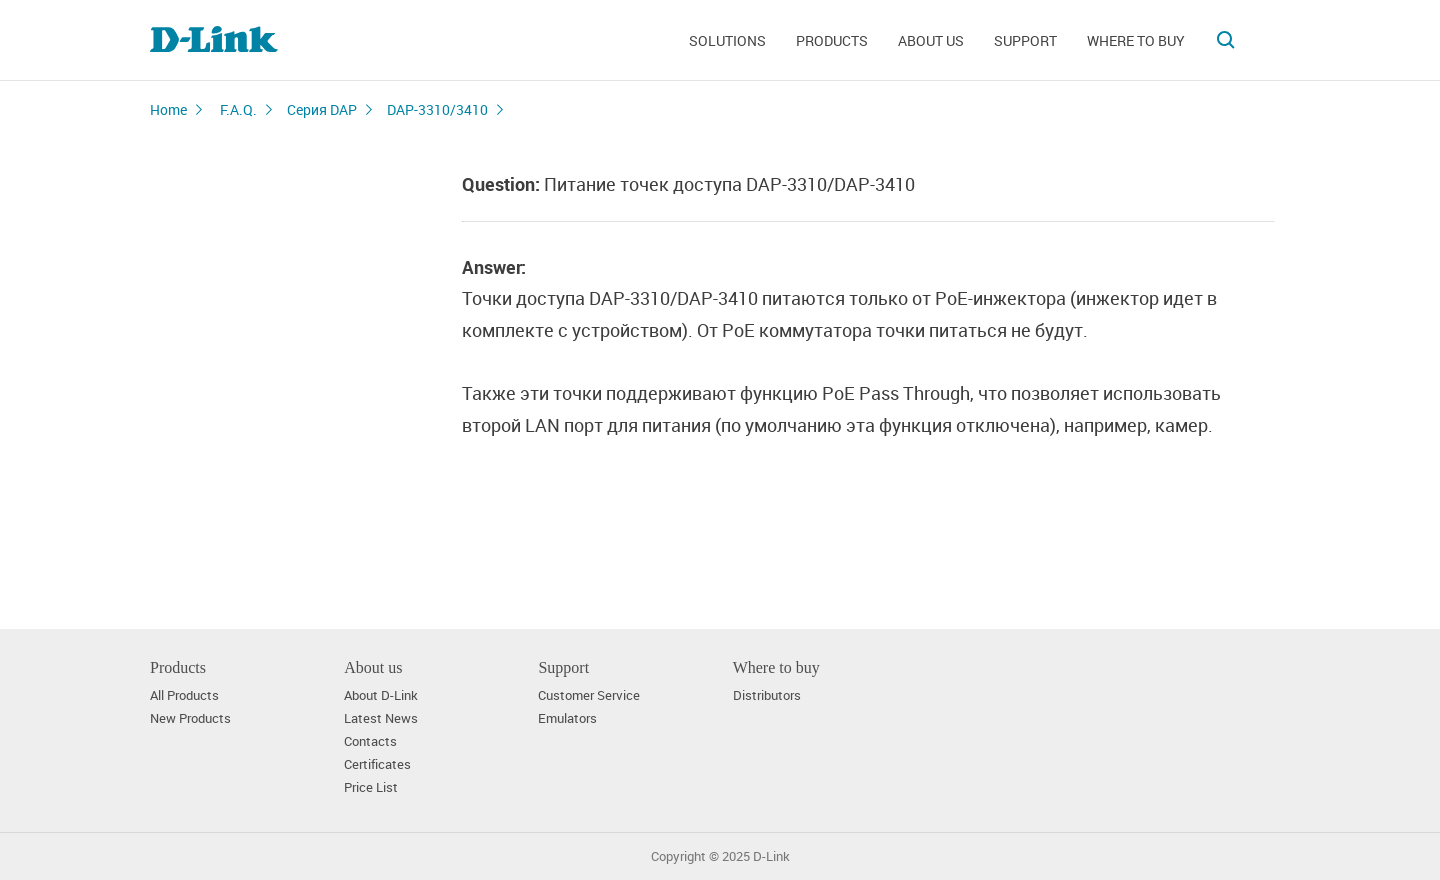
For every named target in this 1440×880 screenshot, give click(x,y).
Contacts (370, 741)
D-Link (771, 856)
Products (832, 40)
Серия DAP (322, 109)
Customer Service (589, 695)
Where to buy (1136, 40)
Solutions (727, 40)
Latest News (381, 718)
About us (931, 40)
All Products (184, 695)
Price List (371, 787)
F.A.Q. (238, 109)
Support (1025, 40)
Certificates (377, 764)
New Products (190, 718)
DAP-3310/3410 (437, 109)
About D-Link (381, 695)
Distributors (767, 695)
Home (168, 109)
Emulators (567, 718)
